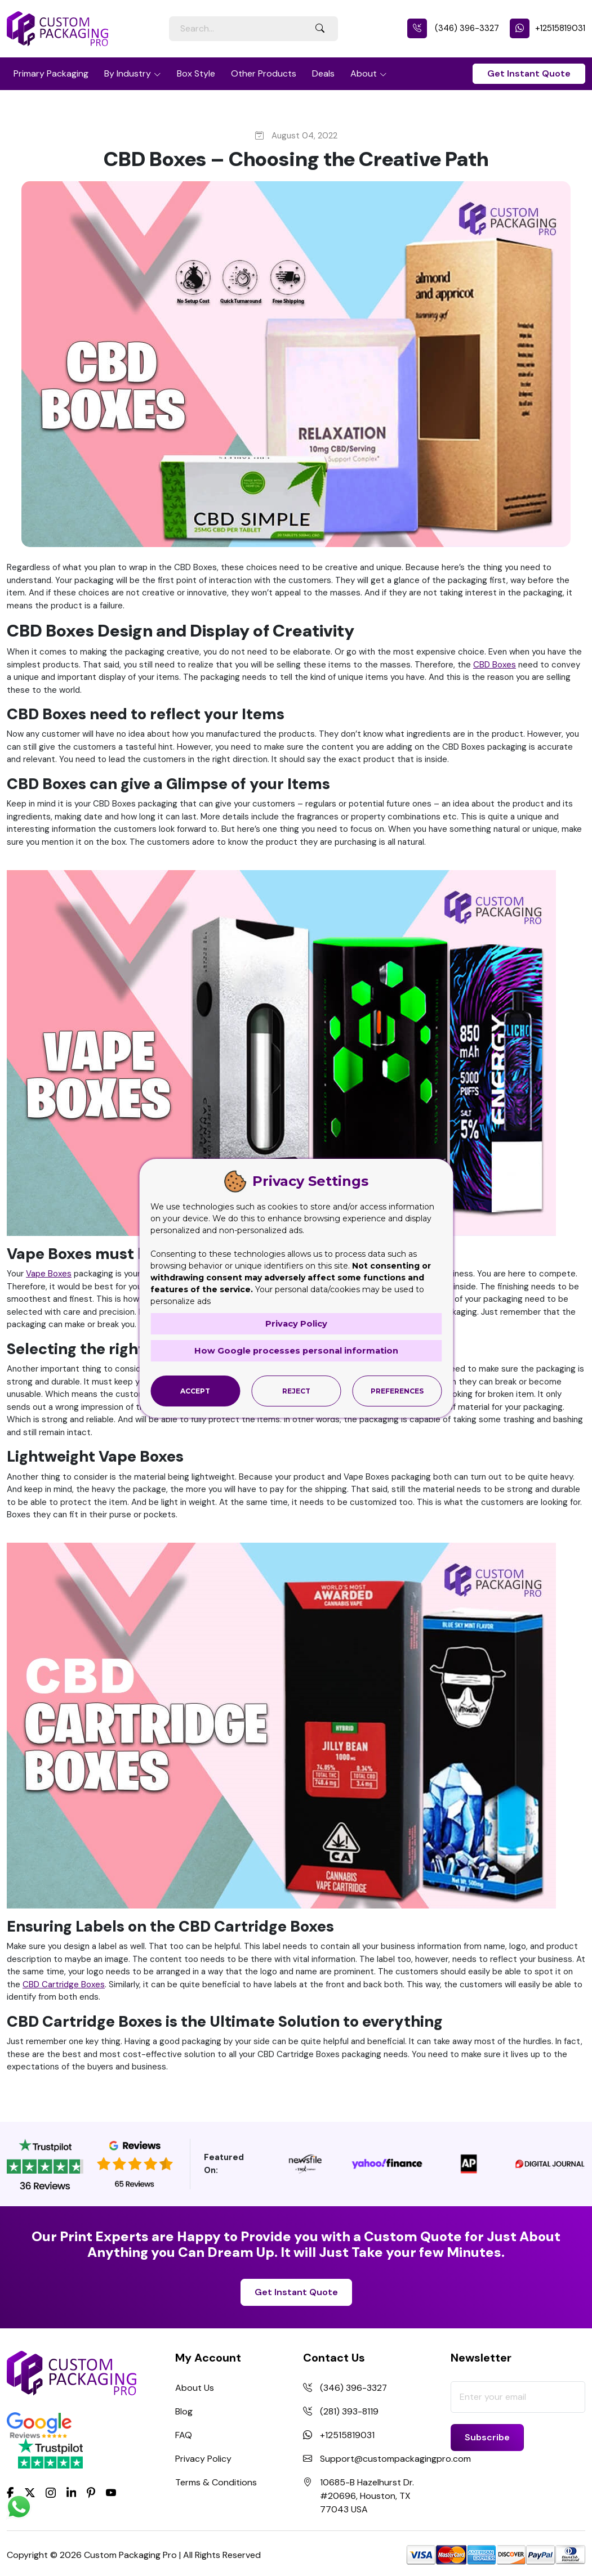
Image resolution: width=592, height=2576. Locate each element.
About (363, 73)
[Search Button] (320, 29)
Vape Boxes (49, 1273)
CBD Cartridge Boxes (64, 1984)
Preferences (397, 1390)
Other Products (263, 73)
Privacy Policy (203, 2459)
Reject (296, 1390)
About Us (194, 2388)
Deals (323, 73)
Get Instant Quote (529, 73)
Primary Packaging (51, 73)
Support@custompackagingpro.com (395, 2459)
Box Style (196, 73)
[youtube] (111, 2493)
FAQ (183, 2435)
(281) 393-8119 (349, 2411)
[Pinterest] (91, 2492)
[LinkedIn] (71, 2492)
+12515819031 (547, 28)
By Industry (127, 73)
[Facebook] (10, 2492)
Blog (184, 2411)
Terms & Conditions (216, 2482)
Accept (195, 1390)
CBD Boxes (494, 664)
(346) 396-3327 (453, 28)
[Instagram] (51, 2493)
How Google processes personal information (296, 1350)
